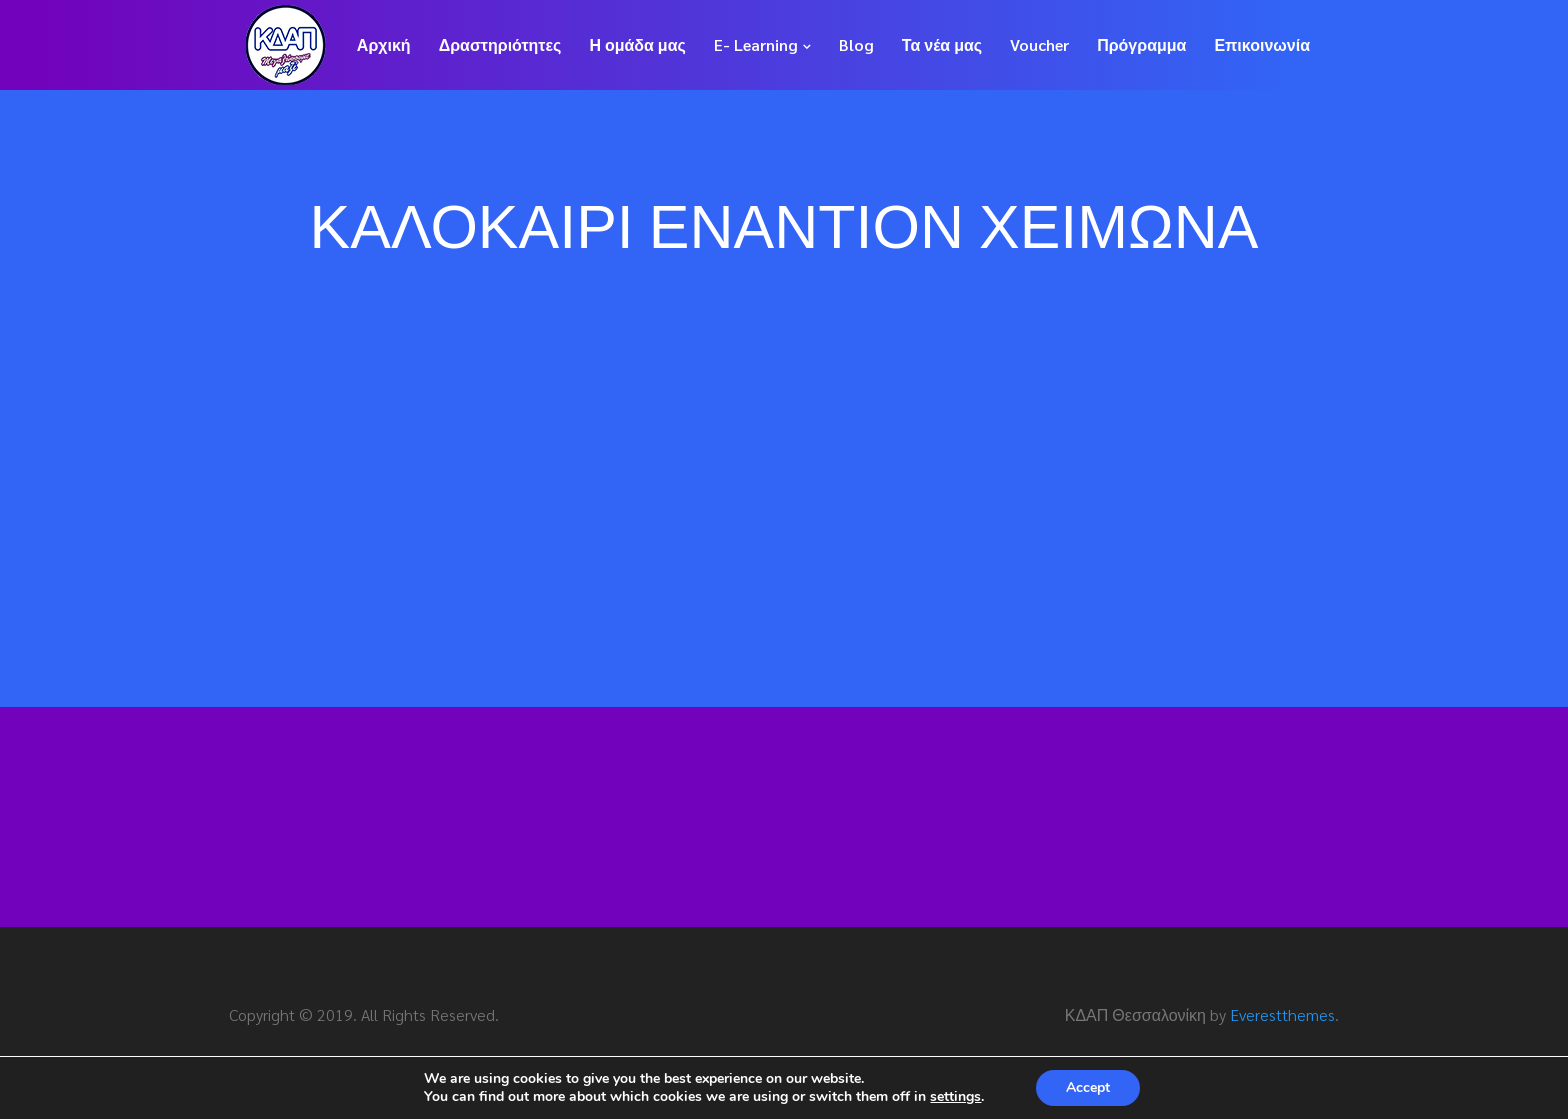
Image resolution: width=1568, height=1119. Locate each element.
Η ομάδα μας (637, 44)
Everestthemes (1282, 1014)
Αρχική (384, 44)
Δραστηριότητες (500, 44)
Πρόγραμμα (1141, 44)
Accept (1088, 1087)
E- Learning (756, 44)
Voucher (1039, 44)
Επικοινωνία (1262, 44)
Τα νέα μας (942, 44)
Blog (856, 44)
